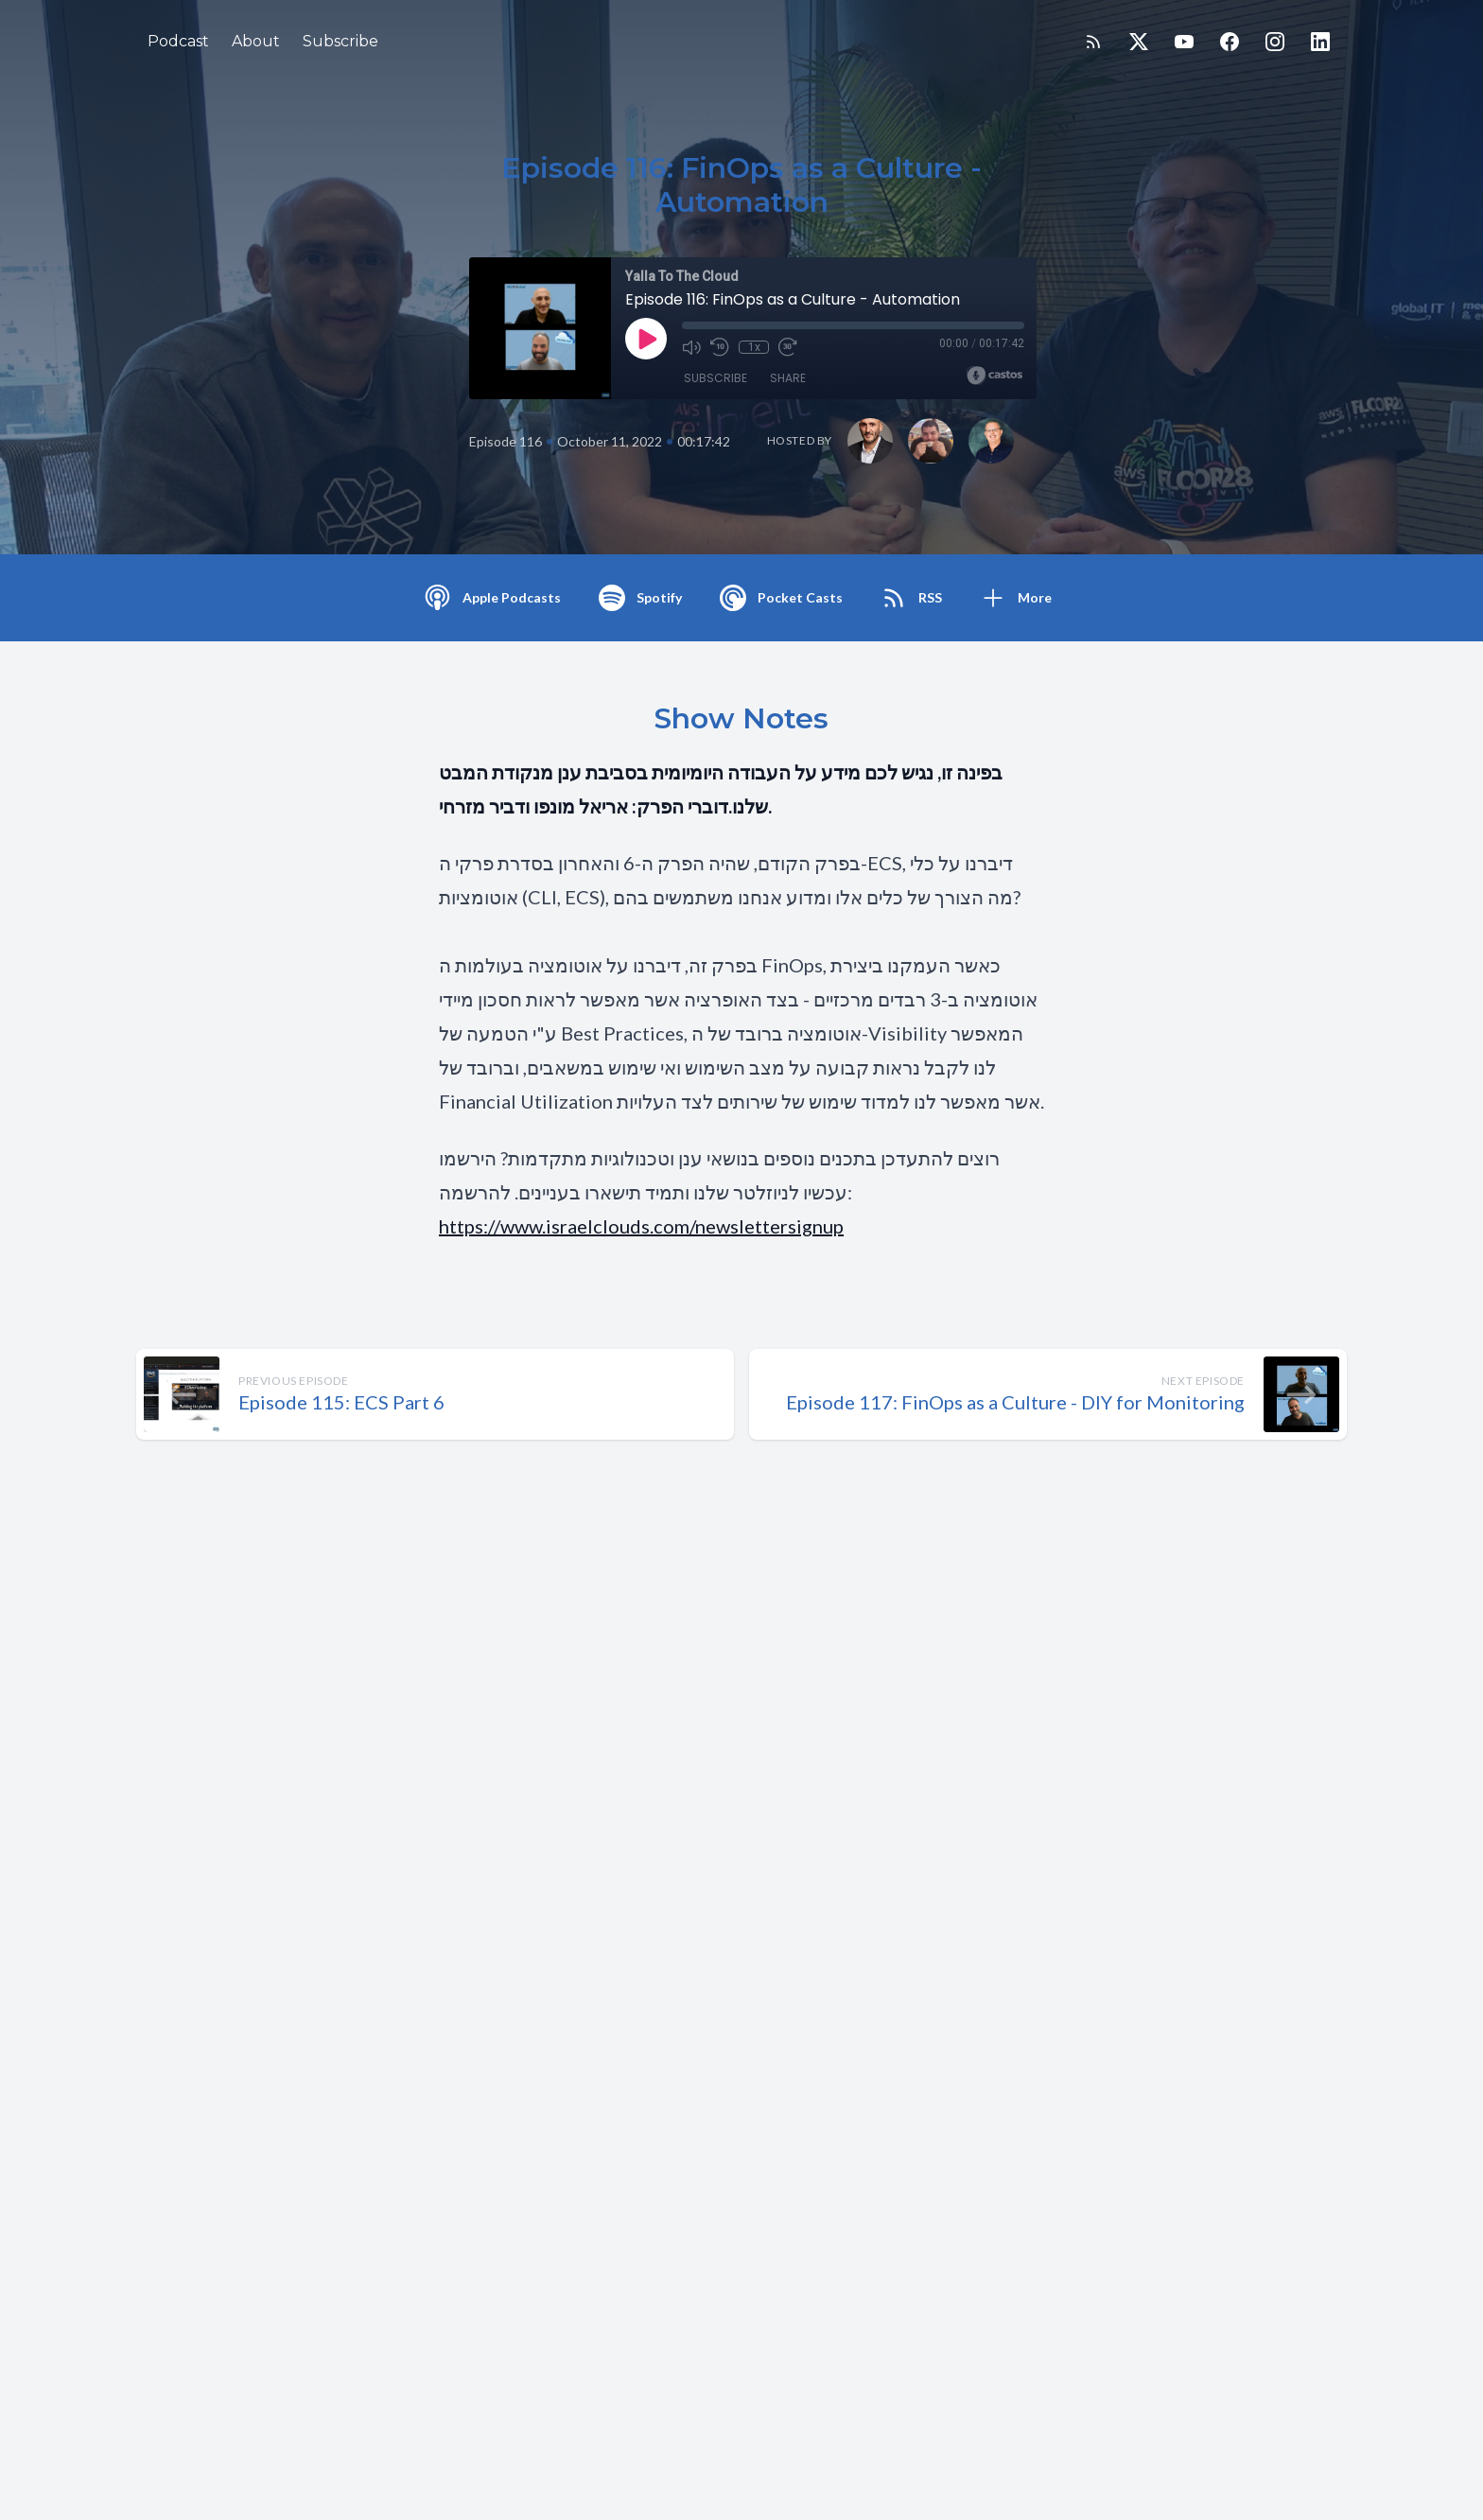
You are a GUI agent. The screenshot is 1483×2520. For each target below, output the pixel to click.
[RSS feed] (1093, 42)
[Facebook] (1229, 42)
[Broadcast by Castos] (994, 375)
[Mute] (691, 347)
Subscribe (340, 41)
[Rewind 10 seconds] (719, 347)
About (256, 41)
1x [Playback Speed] (754, 347)
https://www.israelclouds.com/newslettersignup (641, 1226)
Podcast (178, 41)
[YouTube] (1184, 42)
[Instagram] (1275, 42)
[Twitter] (1139, 42)
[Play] (646, 338)
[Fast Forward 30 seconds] (787, 347)
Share (788, 378)
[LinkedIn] (1320, 42)
